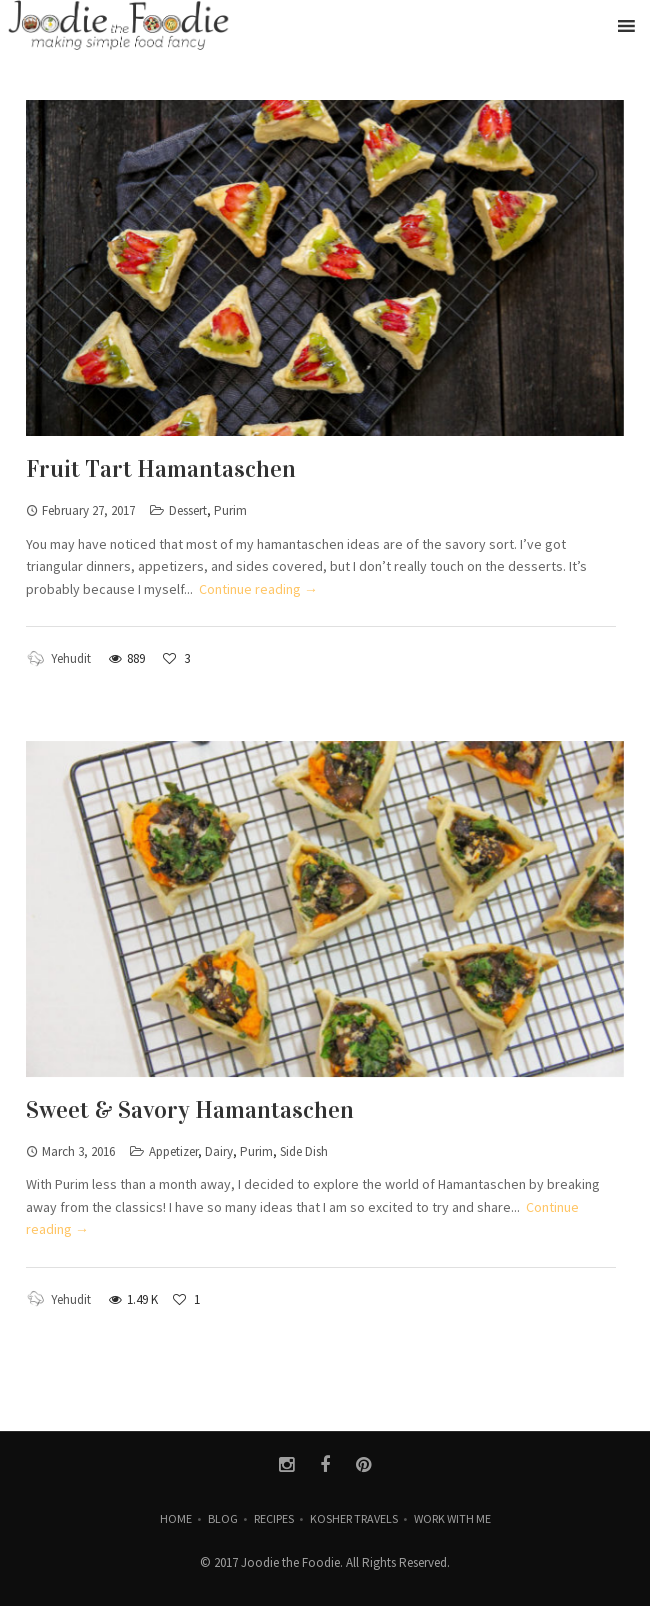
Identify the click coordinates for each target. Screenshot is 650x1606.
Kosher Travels (354, 1518)
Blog (223, 1518)
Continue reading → (258, 589)
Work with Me (452, 1518)
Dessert (188, 510)
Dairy (219, 1151)
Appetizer (173, 1151)
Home (176, 1518)
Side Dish (304, 1151)
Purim (230, 510)
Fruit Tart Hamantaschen (161, 469)
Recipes (274, 1518)
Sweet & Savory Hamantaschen (190, 1110)
